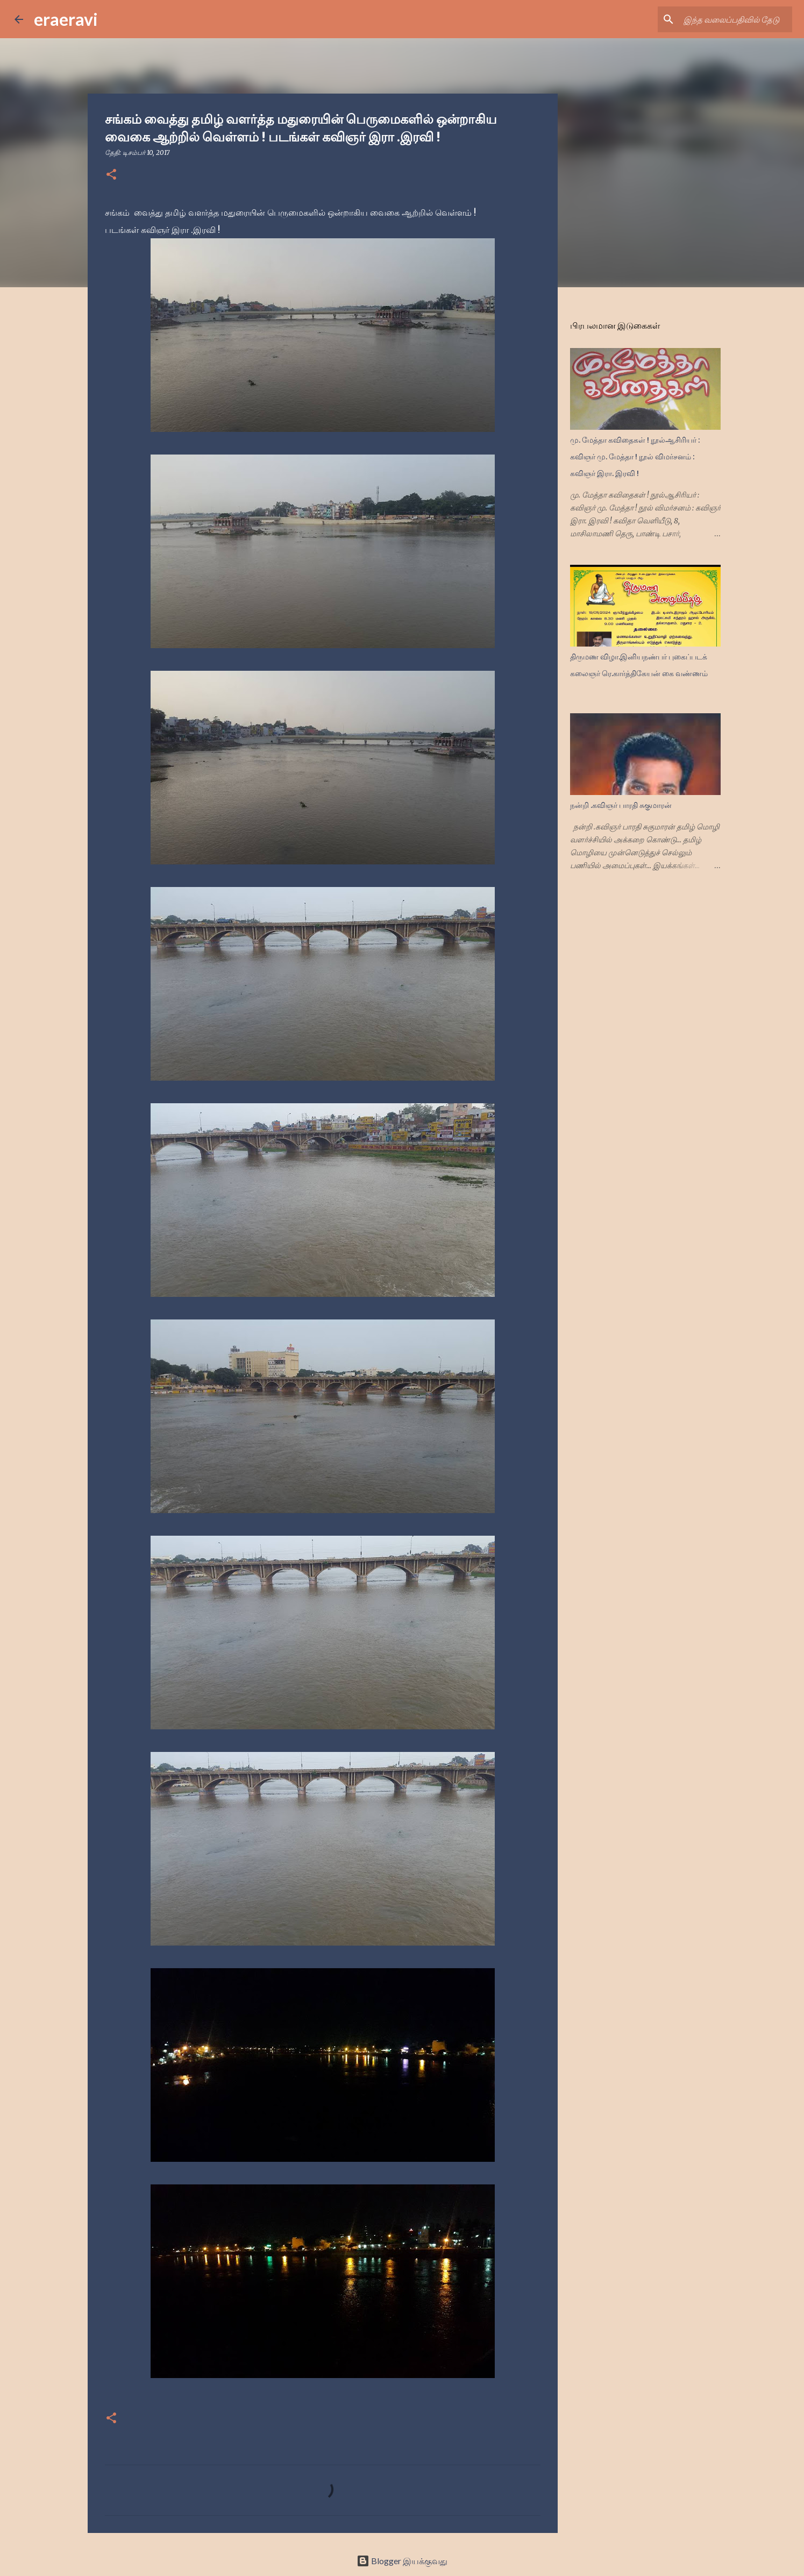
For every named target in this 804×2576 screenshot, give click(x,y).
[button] (111, 175)
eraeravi (66, 19)
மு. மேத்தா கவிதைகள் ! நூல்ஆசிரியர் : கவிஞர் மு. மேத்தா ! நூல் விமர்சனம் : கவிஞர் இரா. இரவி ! (635, 457)
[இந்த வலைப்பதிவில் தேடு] (735, 19)
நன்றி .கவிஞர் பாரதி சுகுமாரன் (621, 805)
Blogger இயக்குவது (402, 2561)
